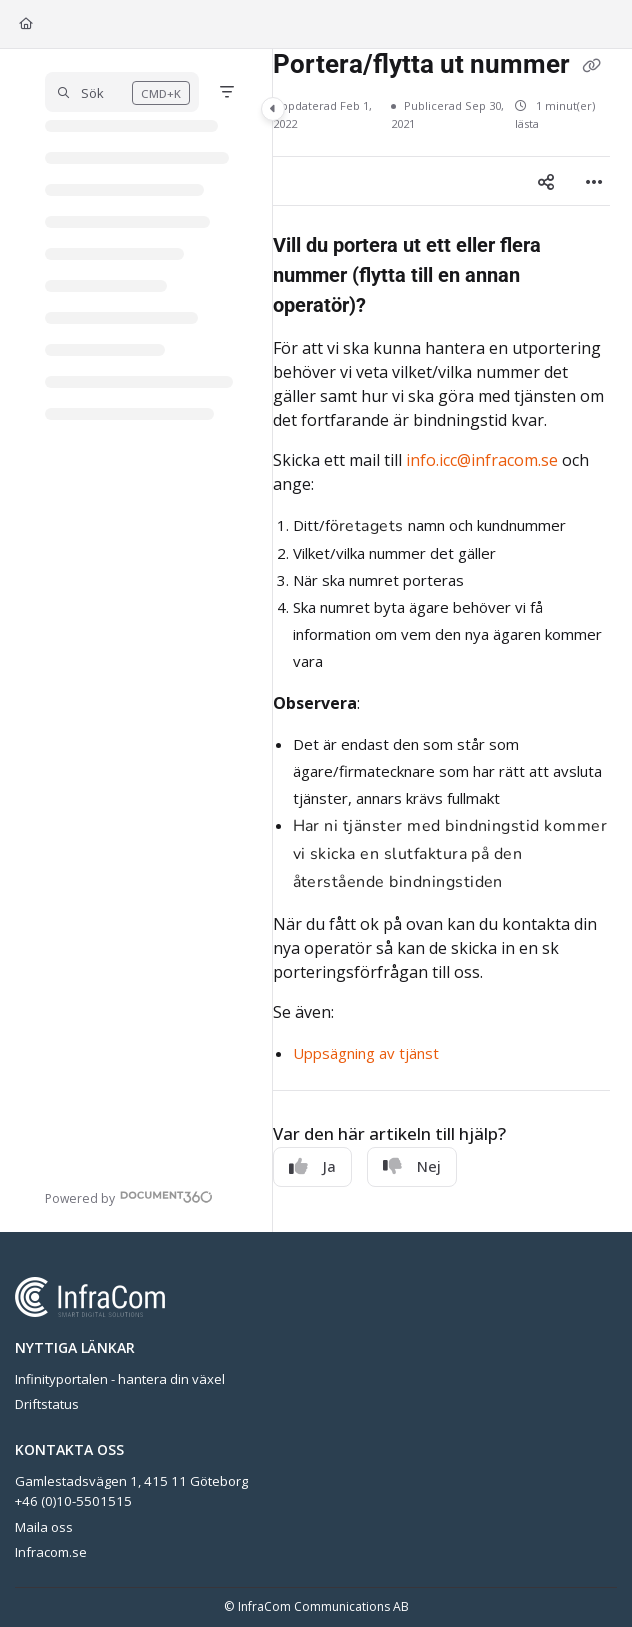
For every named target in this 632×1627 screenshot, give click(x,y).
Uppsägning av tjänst (366, 1053)
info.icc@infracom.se (482, 460)
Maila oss (44, 1527)
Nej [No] (412, 1166)
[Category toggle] (273, 109)
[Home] (26, 24)
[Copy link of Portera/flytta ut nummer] (592, 66)
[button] (122, 92)
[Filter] (227, 92)
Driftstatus (47, 1404)
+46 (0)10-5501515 (73, 1501)
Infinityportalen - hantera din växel (120, 1379)
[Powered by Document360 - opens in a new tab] (129, 1196)
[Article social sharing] (546, 181)
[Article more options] (594, 181)
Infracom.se (51, 1552)
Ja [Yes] (312, 1166)
